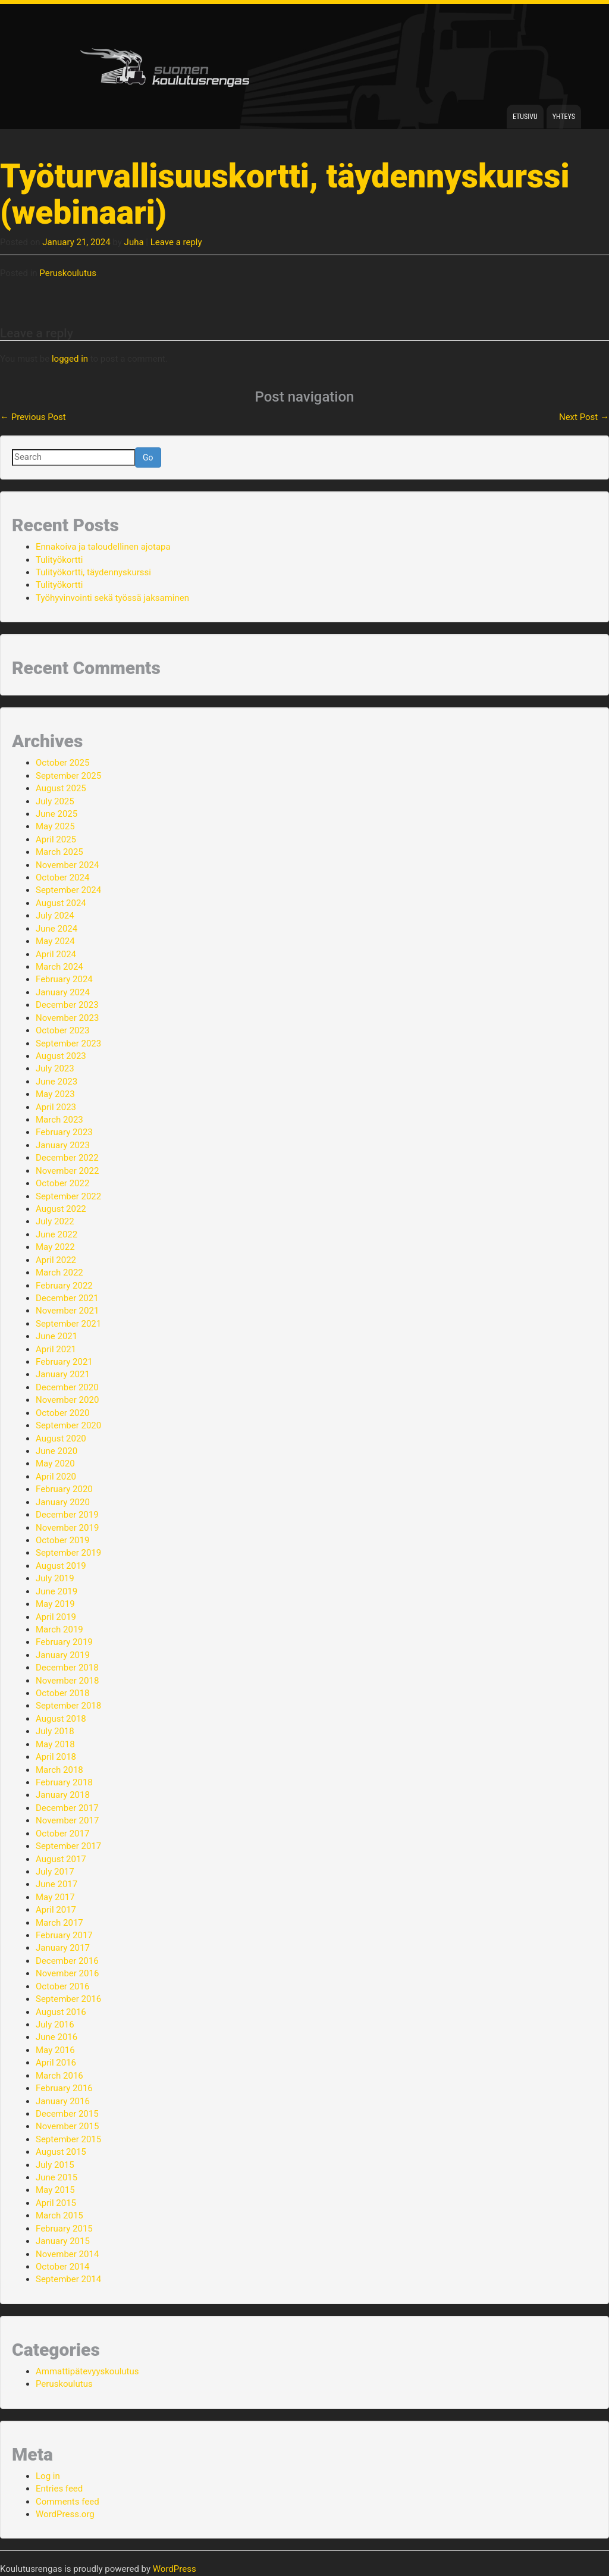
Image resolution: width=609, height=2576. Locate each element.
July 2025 (55, 801)
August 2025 (61, 788)
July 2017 (55, 1871)
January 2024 (63, 992)
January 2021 (63, 1374)
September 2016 (68, 1999)
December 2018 (67, 1667)
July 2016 (55, 2024)
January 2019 (63, 1655)
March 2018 (59, 1770)
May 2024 (55, 941)
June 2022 (56, 1234)
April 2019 (56, 1617)
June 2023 (56, 1081)
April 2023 (56, 1107)
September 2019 (68, 1552)
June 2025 (56, 813)
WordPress (174, 2569)
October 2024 (62, 877)
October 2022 (62, 1183)
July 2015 (55, 2165)
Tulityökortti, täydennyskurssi (93, 572)
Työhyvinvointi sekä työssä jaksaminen (112, 598)
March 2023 (59, 1119)
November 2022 (67, 1170)
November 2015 (67, 2126)
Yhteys (564, 116)
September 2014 (68, 2279)
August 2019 (61, 1565)
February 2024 (64, 979)
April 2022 (56, 1260)
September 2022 (68, 1196)
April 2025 (56, 839)
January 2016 (63, 2101)
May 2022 (55, 1247)
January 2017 (63, 1947)
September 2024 (68, 890)
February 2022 (64, 1285)
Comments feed (67, 2501)
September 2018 (68, 1705)
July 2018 (55, 1731)
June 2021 (56, 1336)
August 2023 (61, 1056)
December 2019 (67, 1514)
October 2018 (62, 1693)
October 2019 (62, 1540)
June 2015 (56, 2177)
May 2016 (55, 2050)
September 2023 (68, 1043)
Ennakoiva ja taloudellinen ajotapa (103, 546)
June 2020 (56, 1451)
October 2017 (62, 1833)
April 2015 (56, 2203)
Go (148, 457)
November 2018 (67, 1680)
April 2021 (56, 1349)
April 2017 (56, 1909)
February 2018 (64, 1782)
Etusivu (525, 116)
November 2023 (67, 1018)
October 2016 (62, 1986)
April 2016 (56, 2062)
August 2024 (61, 903)
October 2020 (62, 1413)
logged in (70, 358)
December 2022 (67, 1157)
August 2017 (61, 1859)
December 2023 (67, 1004)
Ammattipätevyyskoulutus (87, 2371)
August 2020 (61, 1438)
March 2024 (59, 966)
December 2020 (67, 1387)
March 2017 (59, 1922)
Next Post (584, 417)
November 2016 (67, 1973)
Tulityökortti (59, 559)
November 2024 (67, 865)
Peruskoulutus (67, 273)
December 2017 (67, 1808)
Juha (134, 242)
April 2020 (56, 1476)
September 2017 (68, 1846)
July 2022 (55, 1221)
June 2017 (56, 1884)
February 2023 (64, 1132)
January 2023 (63, 1145)
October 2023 (62, 1030)
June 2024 (56, 928)
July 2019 (55, 1578)
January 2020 (63, 1502)
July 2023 (55, 1068)
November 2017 (67, 1820)
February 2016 (64, 2088)
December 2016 (67, 1960)
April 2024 (56, 954)
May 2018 (55, 1744)
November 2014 (67, 2254)
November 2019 (67, 1527)
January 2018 (63, 1795)
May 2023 (55, 1094)
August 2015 (61, 2151)
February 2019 (64, 1642)
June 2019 (56, 1591)
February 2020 (64, 1489)
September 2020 (68, 1425)
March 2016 (59, 2075)
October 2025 (62, 762)
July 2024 (55, 915)
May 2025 (55, 826)
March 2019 (59, 1629)
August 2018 (61, 1718)
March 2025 (59, 852)
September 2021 (68, 1323)
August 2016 (61, 2012)
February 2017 (64, 1935)
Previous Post (33, 417)
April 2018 (56, 1756)
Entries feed (59, 2488)
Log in (48, 2476)
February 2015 (64, 2228)
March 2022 (59, 1272)
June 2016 (56, 2037)
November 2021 (67, 1310)
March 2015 (59, 2215)
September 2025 (68, 775)
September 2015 (68, 2139)
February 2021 (64, 1361)
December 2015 (67, 2113)
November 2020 (67, 1399)
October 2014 (62, 2266)
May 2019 (55, 1604)
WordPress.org (65, 2514)
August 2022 (61, 1209)
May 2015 (55, 2190)
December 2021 (67, 1298)
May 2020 (55, 1463)
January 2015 (63, 2241)
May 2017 (55, 1897)
